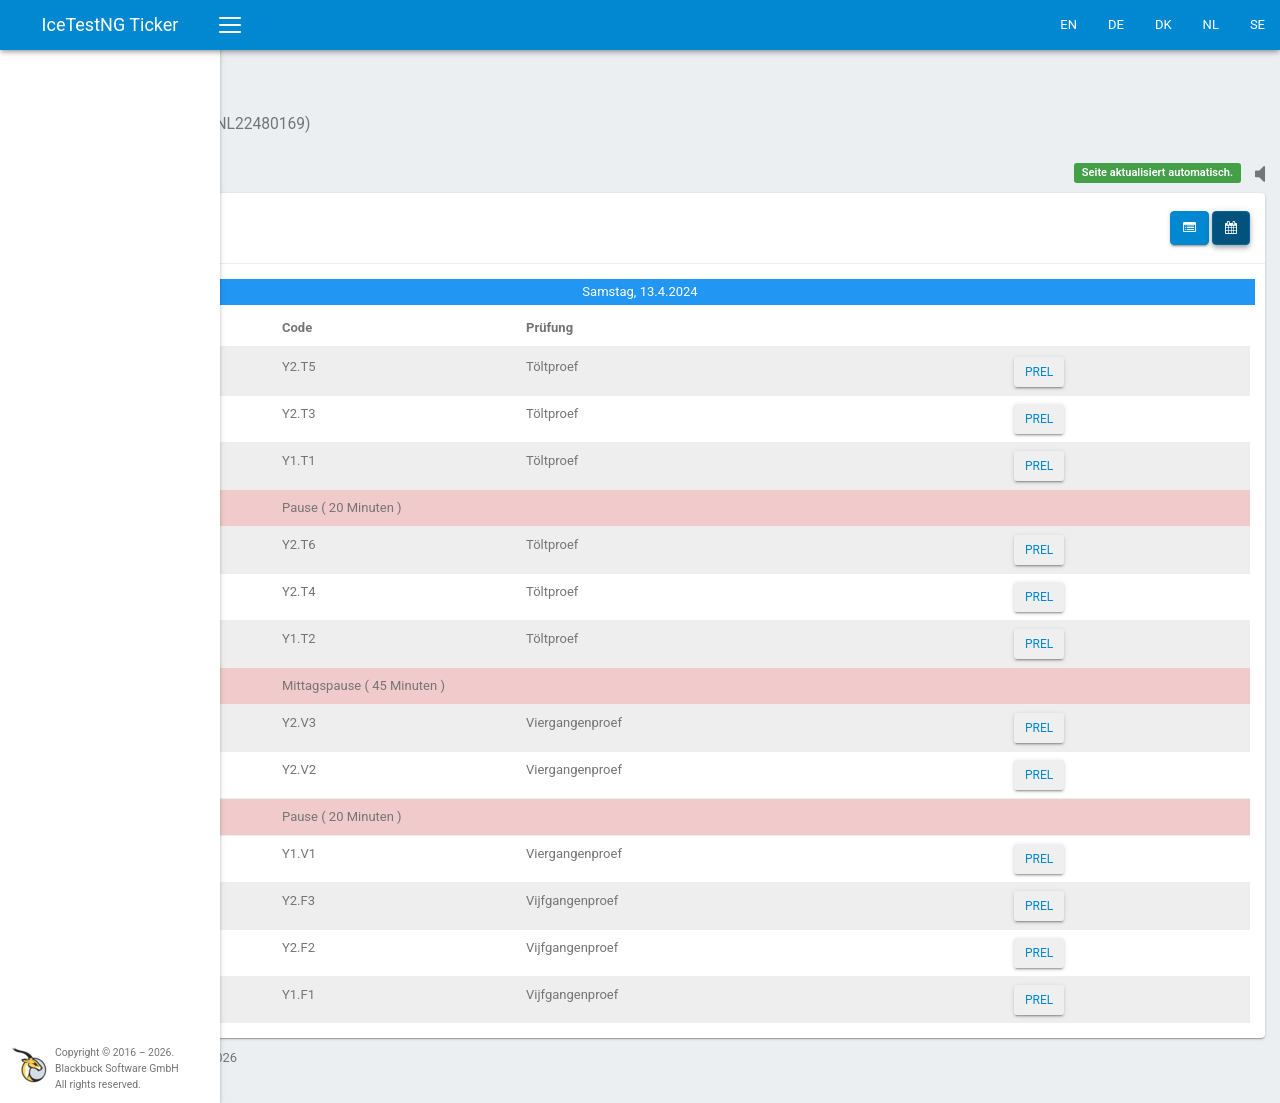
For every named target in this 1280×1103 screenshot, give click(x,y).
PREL (1083, 362)
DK (1163, 24)
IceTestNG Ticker (110, 24)
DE (1116, 24)
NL (1211, 24)
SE (1257, 24)
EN (1068, 24)
